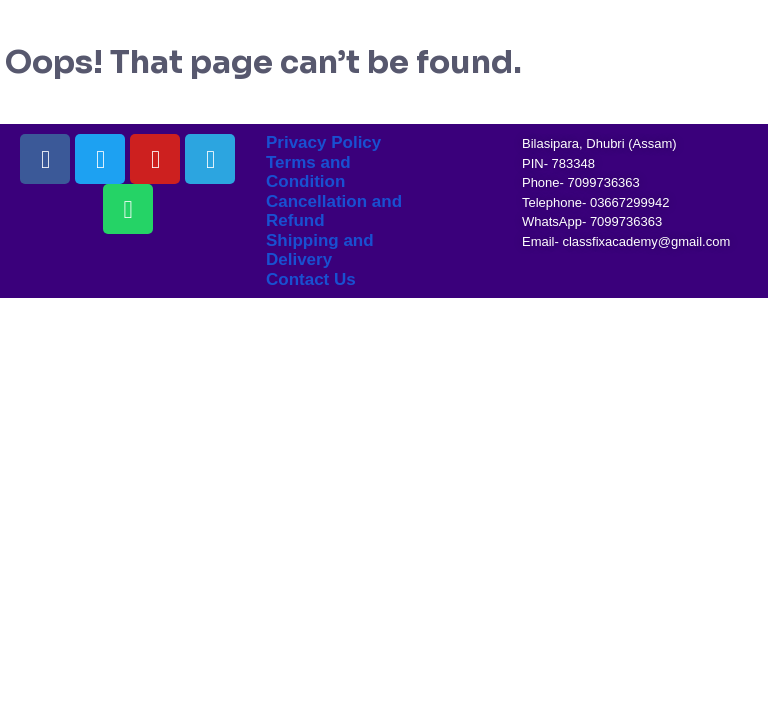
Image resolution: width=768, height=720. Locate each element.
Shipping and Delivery (320, 250)
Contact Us (311, 279)
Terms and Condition (308, 172)
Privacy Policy (323, 142)
